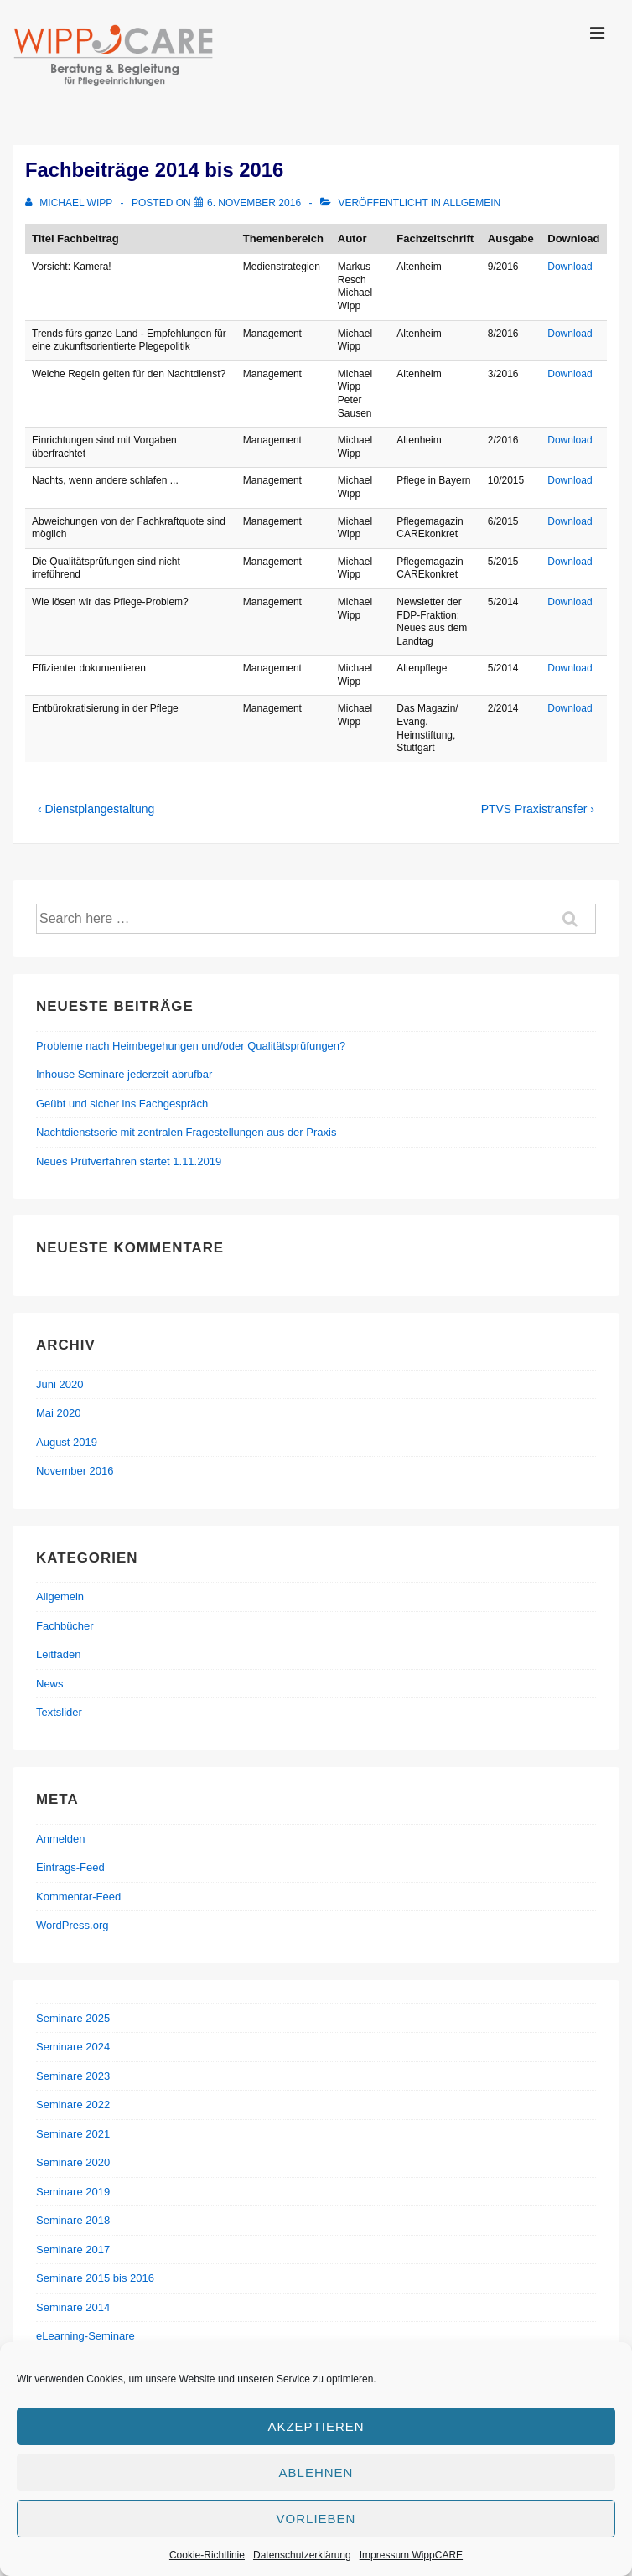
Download (569, 266)
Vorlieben (316, 2518)
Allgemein (472, 203)
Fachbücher (65, 1626)
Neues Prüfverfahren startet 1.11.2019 (128, 1161)
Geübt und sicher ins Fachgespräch (122, 1103)
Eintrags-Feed (70, 1867)
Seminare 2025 (73, 2018)
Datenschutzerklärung (302, 2555)
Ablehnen (316, 2472)
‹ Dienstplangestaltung (96, 809)
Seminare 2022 (73, 2104)
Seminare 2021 (73, 2134)
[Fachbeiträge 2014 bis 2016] (254, 203)
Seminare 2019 (73, 2191)
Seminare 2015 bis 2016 (95, 2278)
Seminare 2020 (73, 2162)
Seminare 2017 (73, 2249)
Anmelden (60, 1838)
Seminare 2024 (73, 2046)
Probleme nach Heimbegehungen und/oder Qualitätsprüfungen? (190, 1045)
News (50, 1683)
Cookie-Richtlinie (207, 2555)
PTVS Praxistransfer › (537, 809)
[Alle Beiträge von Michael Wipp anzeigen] (70, 203)
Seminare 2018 (73, 2220)
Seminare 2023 (73, 2076)
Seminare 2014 (73, 2307)
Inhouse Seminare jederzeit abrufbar (124, 1074)
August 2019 (66, 1442)
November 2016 (75, 1470)
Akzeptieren (315, 2426)
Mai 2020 (58, 1413)
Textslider (59, 1712)
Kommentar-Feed (78, 1896)
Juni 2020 (59, 1384)
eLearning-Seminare (85, 2336)
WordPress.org (72, 1925)
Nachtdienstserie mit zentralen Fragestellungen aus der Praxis (186, 1132)
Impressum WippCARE (411, 2555)
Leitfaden (58, 1654)
